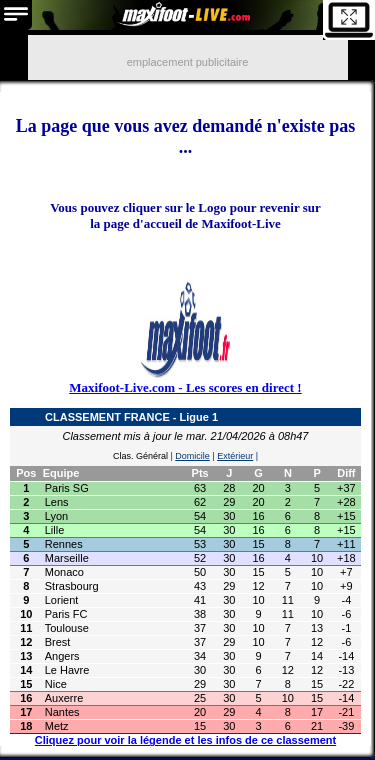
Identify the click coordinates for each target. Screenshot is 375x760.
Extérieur (235, 456)
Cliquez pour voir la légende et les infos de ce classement (185, 740)
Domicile (192, 456)
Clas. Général (140, 456)
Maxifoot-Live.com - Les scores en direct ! (185, 387)
